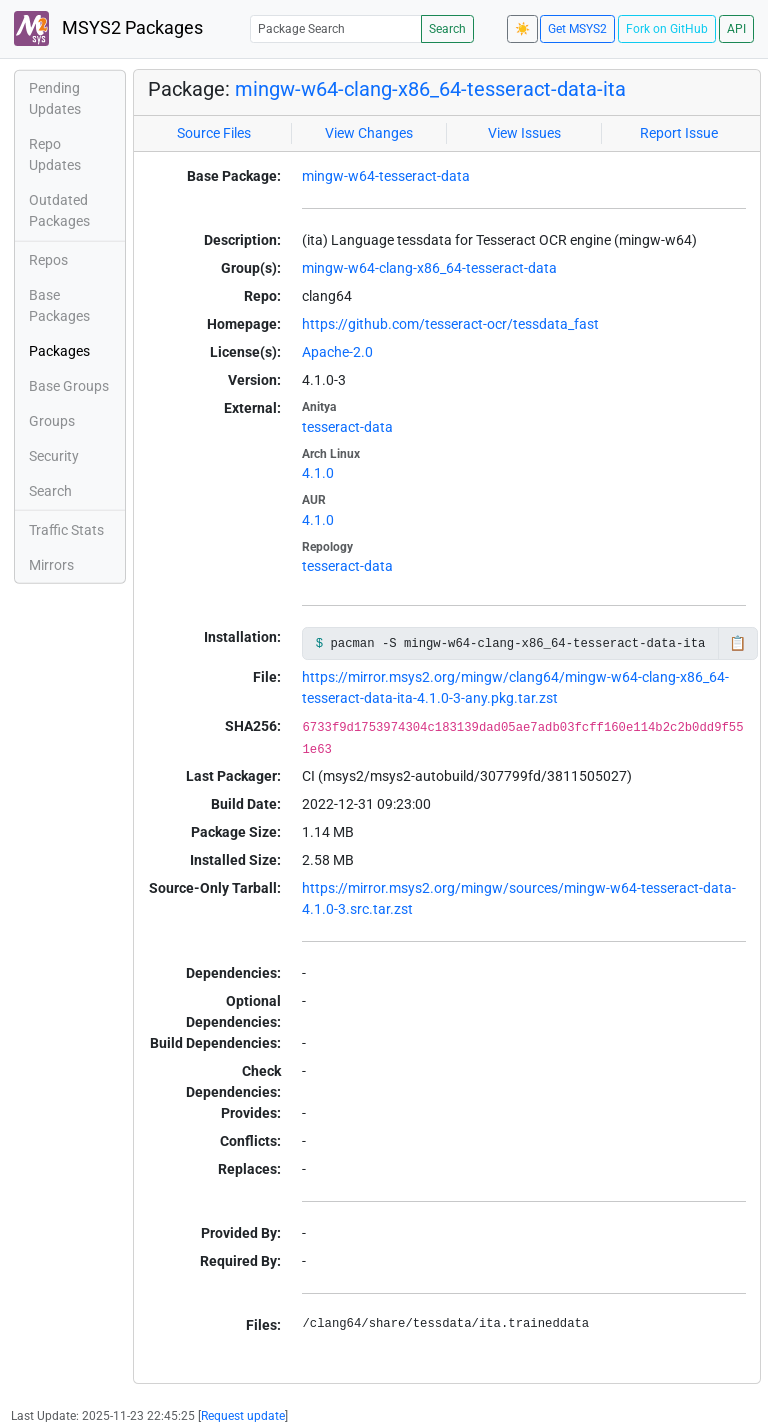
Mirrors (51, 565)
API (736, 29)
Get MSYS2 (577, 29)
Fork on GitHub (667, 29)
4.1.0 (318, 473)
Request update (243, 1416)
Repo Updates (55, 154)
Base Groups (69, 386)
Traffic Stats (66, 530)
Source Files (214, 133)
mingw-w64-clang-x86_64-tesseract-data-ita (430, 89)
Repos (48, 260)
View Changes (369, 133)
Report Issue (679, 133)
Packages (59, 351)
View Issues (524, 133)
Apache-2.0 (337, 352)
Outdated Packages (59, 210)
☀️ (522, 29)
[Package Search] (336, 28)
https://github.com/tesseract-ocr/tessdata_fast (450, 324)
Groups (52, 421)
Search (447, 29)
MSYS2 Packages (108, 28)
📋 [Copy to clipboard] (737, 643)
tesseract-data (347, 427)
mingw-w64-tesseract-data (386, 176)
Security (54, 456)
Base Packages (59, 305)
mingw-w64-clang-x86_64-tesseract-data (429, 268)
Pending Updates (55, 98)
